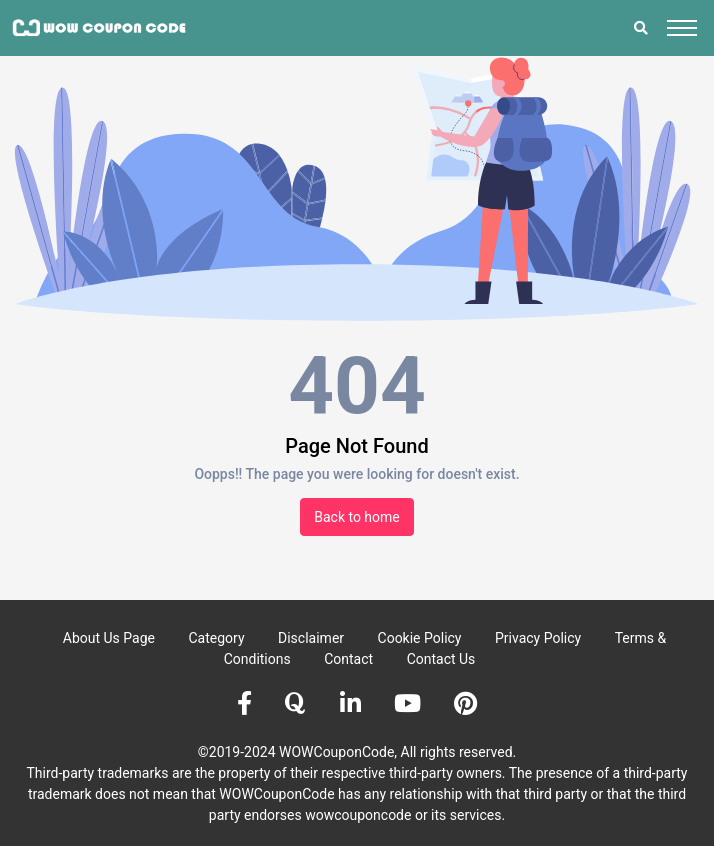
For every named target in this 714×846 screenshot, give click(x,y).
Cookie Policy (420, 638)
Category (216, 638)
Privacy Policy (538, 638)
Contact (348, 659)
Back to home (357, 517)
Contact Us (441, 659)
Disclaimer (311, 638)
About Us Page (109, 638)
